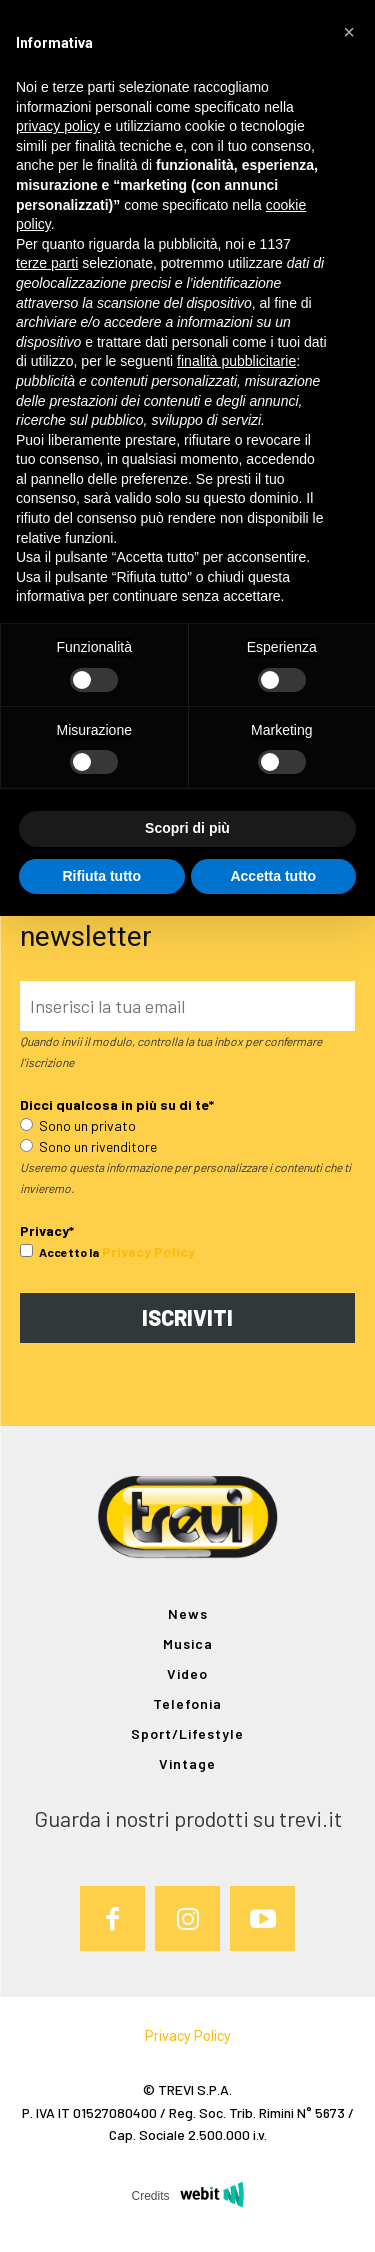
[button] (349, 32)
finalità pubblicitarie (236, 361)
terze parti (47, 263)
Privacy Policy (148, 1251)
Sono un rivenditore (88, 1146)
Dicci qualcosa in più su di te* (117, 1104)
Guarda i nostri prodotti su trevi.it (188, 1818)
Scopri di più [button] (187, 828)
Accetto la (59, 1252)
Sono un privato (78, 1125)
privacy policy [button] (58, 126)
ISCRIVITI (187, 1317)
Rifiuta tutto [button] (101, 876)
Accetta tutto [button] (273, 876)
